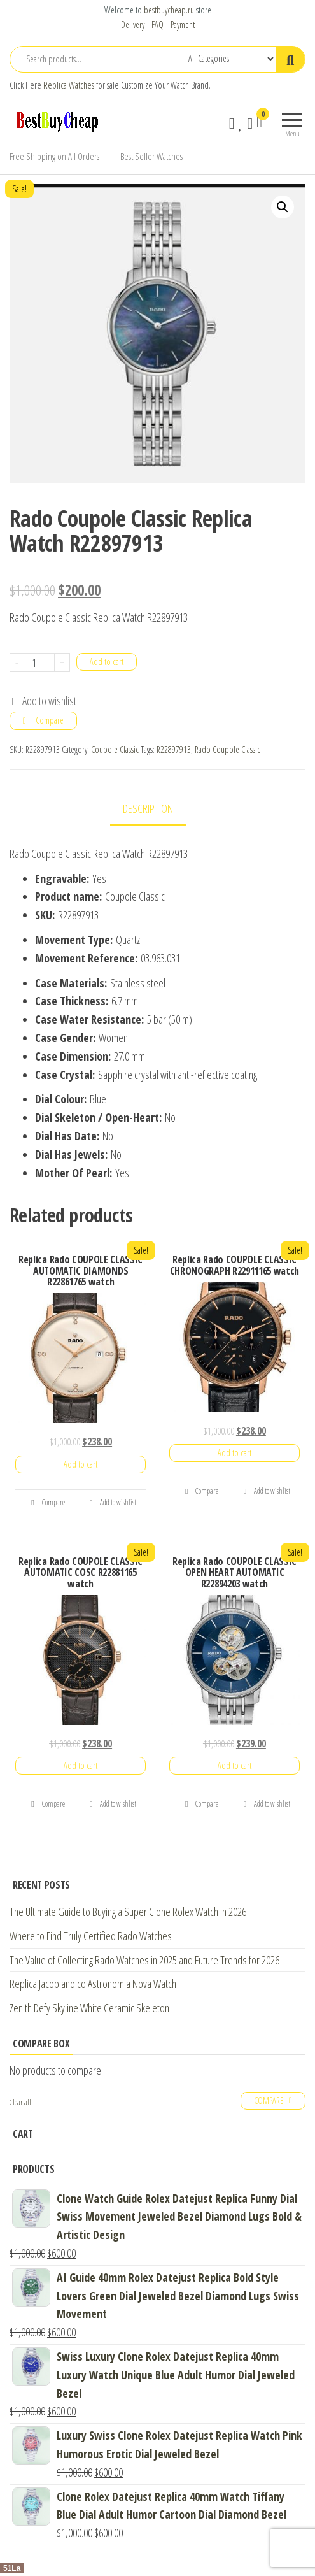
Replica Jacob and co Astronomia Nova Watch (93, 1983)
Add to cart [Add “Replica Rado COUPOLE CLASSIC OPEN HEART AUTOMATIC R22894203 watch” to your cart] (234, 1765)
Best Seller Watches (151, 156)
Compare (50, 720)
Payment (183, 24)
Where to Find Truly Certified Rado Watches (91, 1935)
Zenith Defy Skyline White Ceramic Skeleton (89, 2007)
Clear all (20, 2102)
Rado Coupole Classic (227, 749)
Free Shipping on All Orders (54, 156)
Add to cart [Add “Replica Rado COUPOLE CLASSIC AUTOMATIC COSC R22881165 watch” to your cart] (80, 1765)
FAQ (157, 24)
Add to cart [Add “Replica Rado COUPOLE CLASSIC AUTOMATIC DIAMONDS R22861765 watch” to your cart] (80, 1464)
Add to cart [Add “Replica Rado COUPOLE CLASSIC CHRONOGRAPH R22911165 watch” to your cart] (234, 1453)
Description (148, 808)
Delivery (132, 24)
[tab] (157, 809)
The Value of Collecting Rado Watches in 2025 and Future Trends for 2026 (144, 1960)
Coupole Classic (115, 749)
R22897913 (174, 749)
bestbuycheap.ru (169, 10)
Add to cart (106, 661)
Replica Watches (68, 85)
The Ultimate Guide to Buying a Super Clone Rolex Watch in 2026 (128, 1911)
